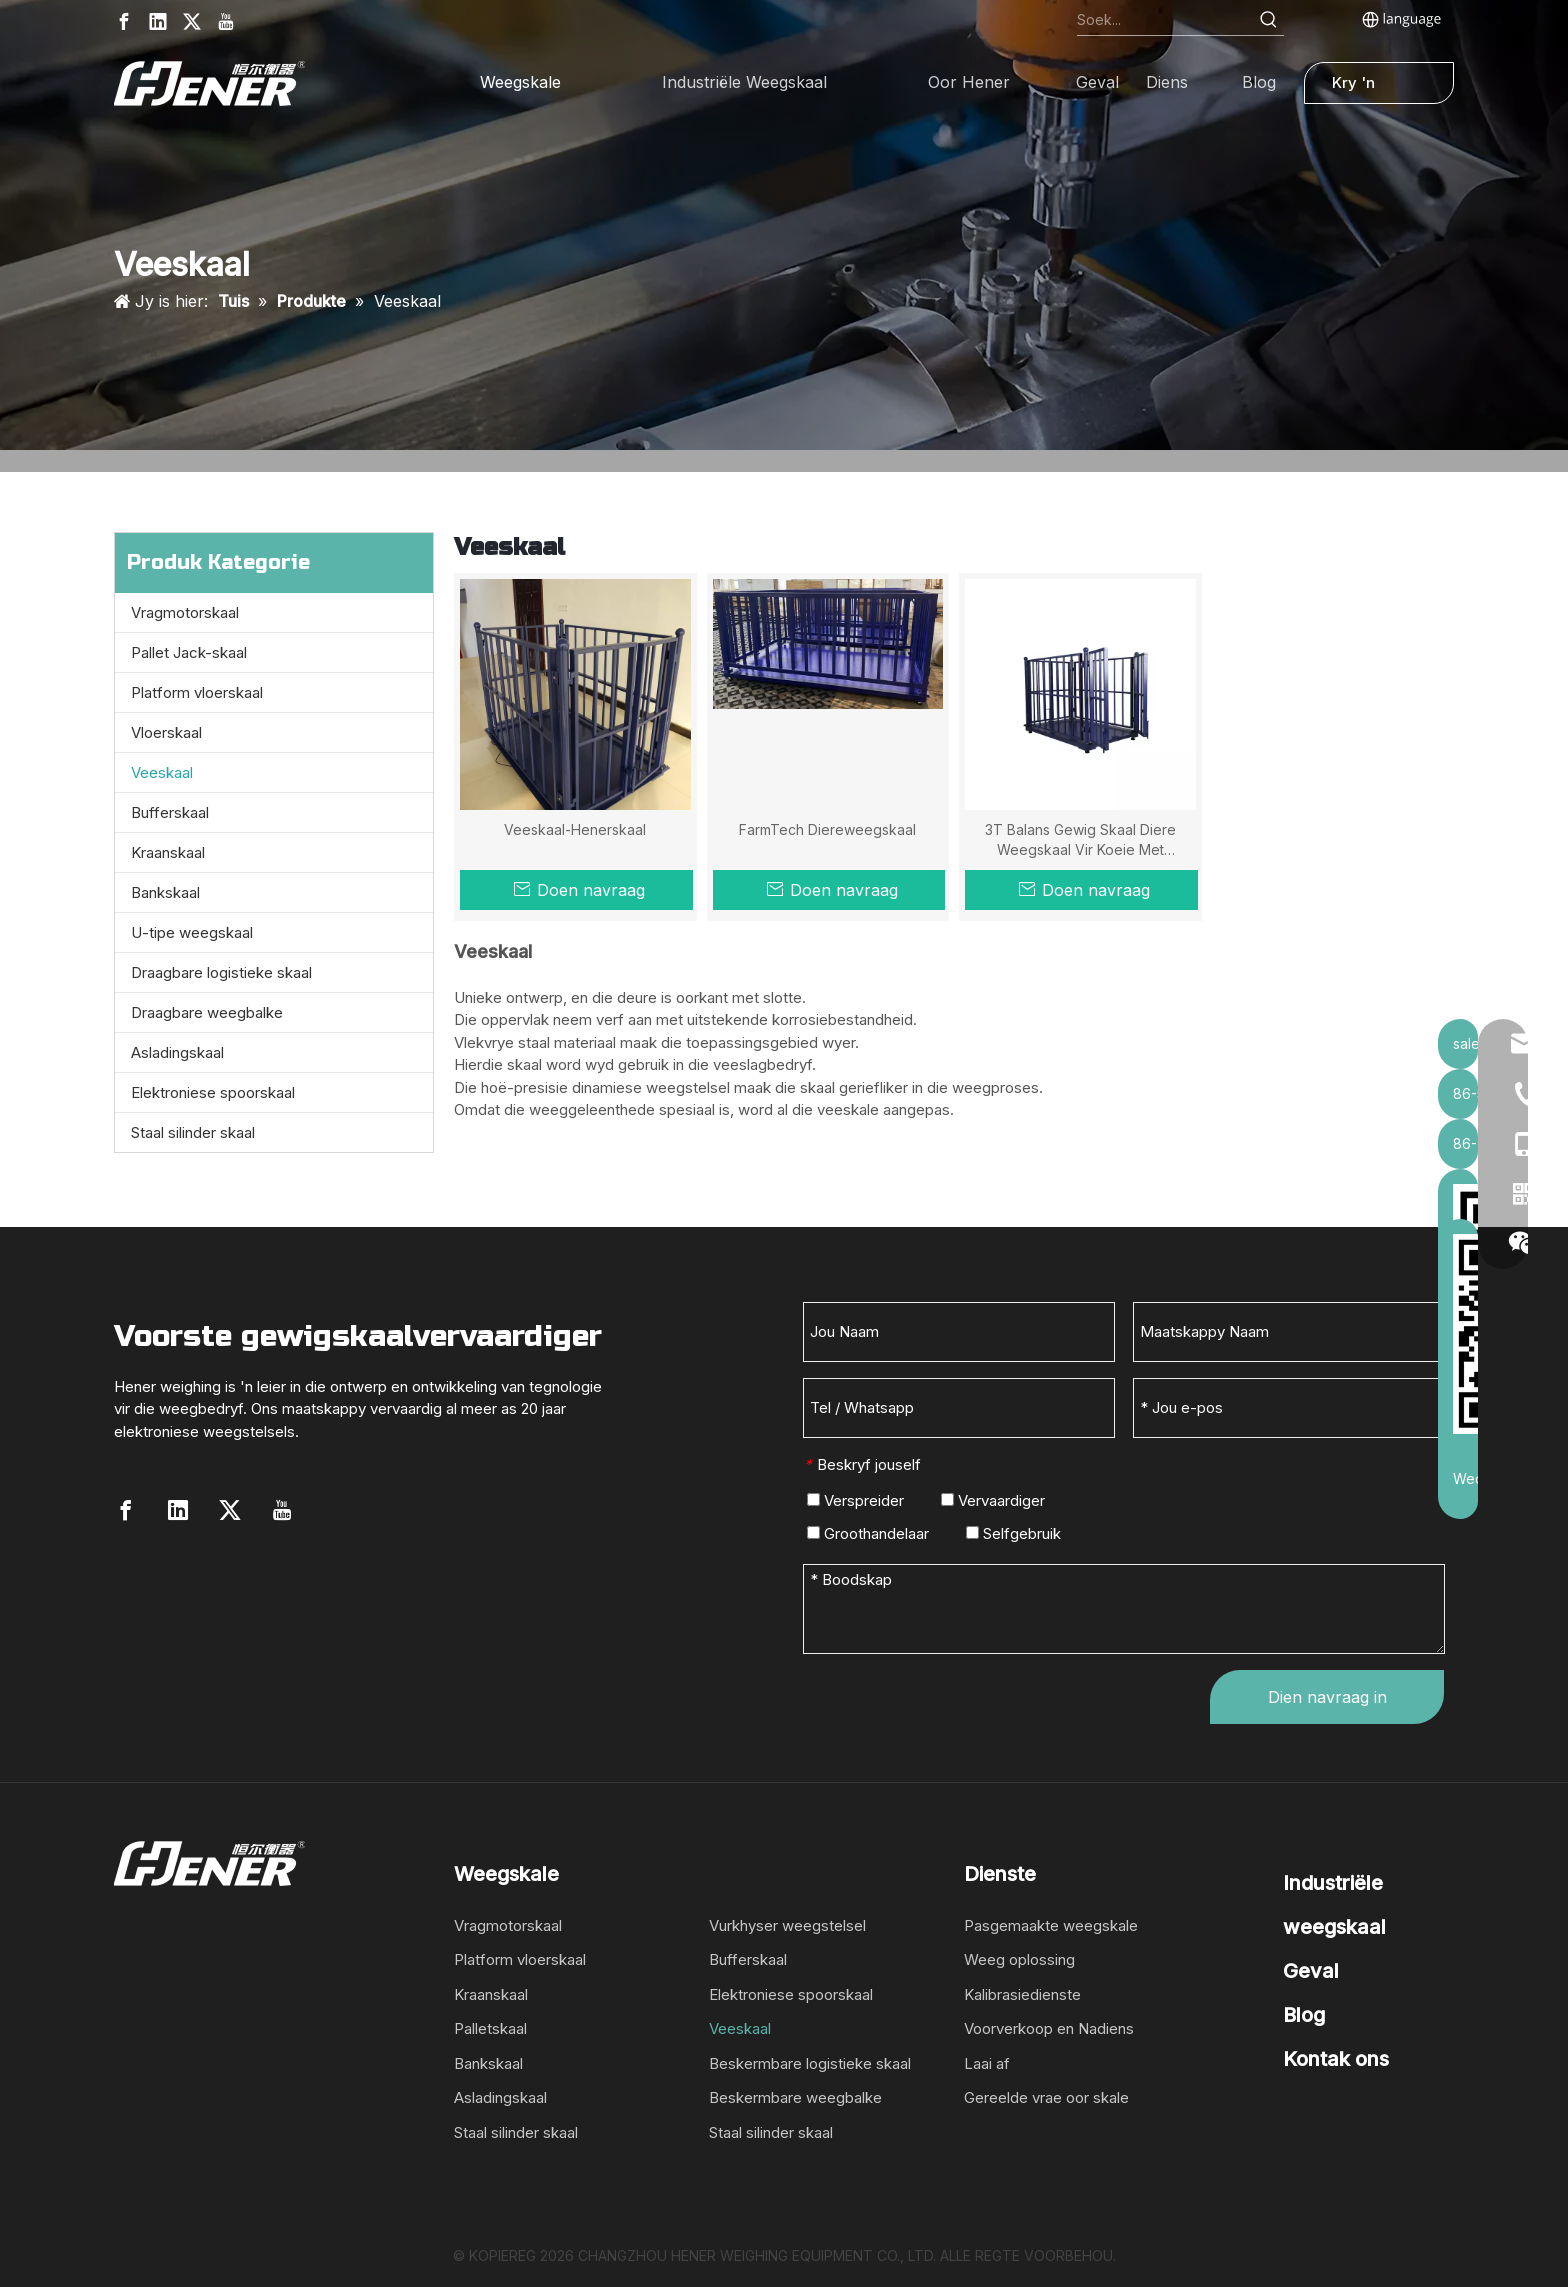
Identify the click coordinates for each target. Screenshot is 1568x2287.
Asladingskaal (177, 1052)
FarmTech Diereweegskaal (827, 829)
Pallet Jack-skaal (189, 652)
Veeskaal (162, 772)
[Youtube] (226, 21)
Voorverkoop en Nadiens (1049, 2028)
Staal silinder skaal (193, 1132)
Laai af (987, 2063)
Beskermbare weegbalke (795, 2097)
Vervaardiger (993, 1500)
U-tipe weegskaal (192, 932)
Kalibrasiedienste (1022, 1994)
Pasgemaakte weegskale (1051, 1925)
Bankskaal (165, 892)
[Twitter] (192, 21)
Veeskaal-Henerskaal (575, 829)
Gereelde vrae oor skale (1046, 2097)
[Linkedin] (158, 21)
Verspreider (855, 1500)
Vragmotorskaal (185, 612)
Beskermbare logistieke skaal (810, 2063)
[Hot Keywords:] (1269, 20)
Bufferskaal (170, 812)
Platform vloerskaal (197, 692)
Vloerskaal (166, 732)
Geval (1311, 1971)
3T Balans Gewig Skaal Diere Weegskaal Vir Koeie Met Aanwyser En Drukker (1080, 840)
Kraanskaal (168, 852)
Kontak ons (1336, 2059)
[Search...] (1165, 20)
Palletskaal (490, 2028)
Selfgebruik (1013, 1533)
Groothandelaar (868, 1533)
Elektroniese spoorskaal (213, 1092)
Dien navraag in (1327, 1697)
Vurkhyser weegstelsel (787, 1925)
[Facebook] (124, 21)
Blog (1304, 2015)
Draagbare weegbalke (207, 1012)
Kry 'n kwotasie (1364, 88)
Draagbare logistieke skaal (221, 972)
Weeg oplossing (1019, 1959)
